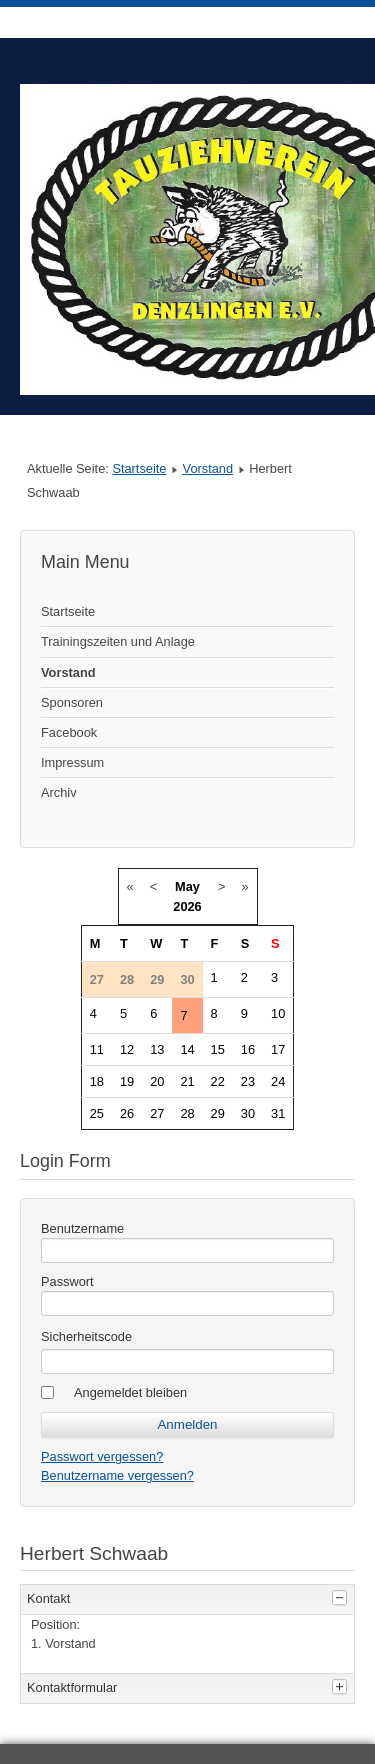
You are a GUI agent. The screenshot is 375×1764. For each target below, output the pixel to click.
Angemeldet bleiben (130, 1392)
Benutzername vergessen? (117, 1475)
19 (127, 1081)
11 (97, 1049)
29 (218, 1113)
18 (97, 1081)
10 (278, 1013)
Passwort (67, 1281)
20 (157, 1081)
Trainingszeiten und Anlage (118, 641)
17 (278, 1049)
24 (278, 1081)
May (187, 886)
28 (187, 1113)
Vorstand (208, 468)
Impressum (72, 762)
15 (218, 1049)
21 (187, 1081)
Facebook (69, 732)
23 (248, 1081)
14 (187, 1049)
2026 (187, 906)
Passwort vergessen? (102, 1456)
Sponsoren (72, 702)
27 (157, 1113)
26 (127, 1113)
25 (97, 1113)
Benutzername (82, 1228)
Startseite (139, 468)
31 (278, 1113)
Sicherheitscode (86, 1336)
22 (218, 1081)
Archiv (59, 792)
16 (248, 1049)
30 (248, 1113)
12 (127, 1049)
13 (157, 1049)
